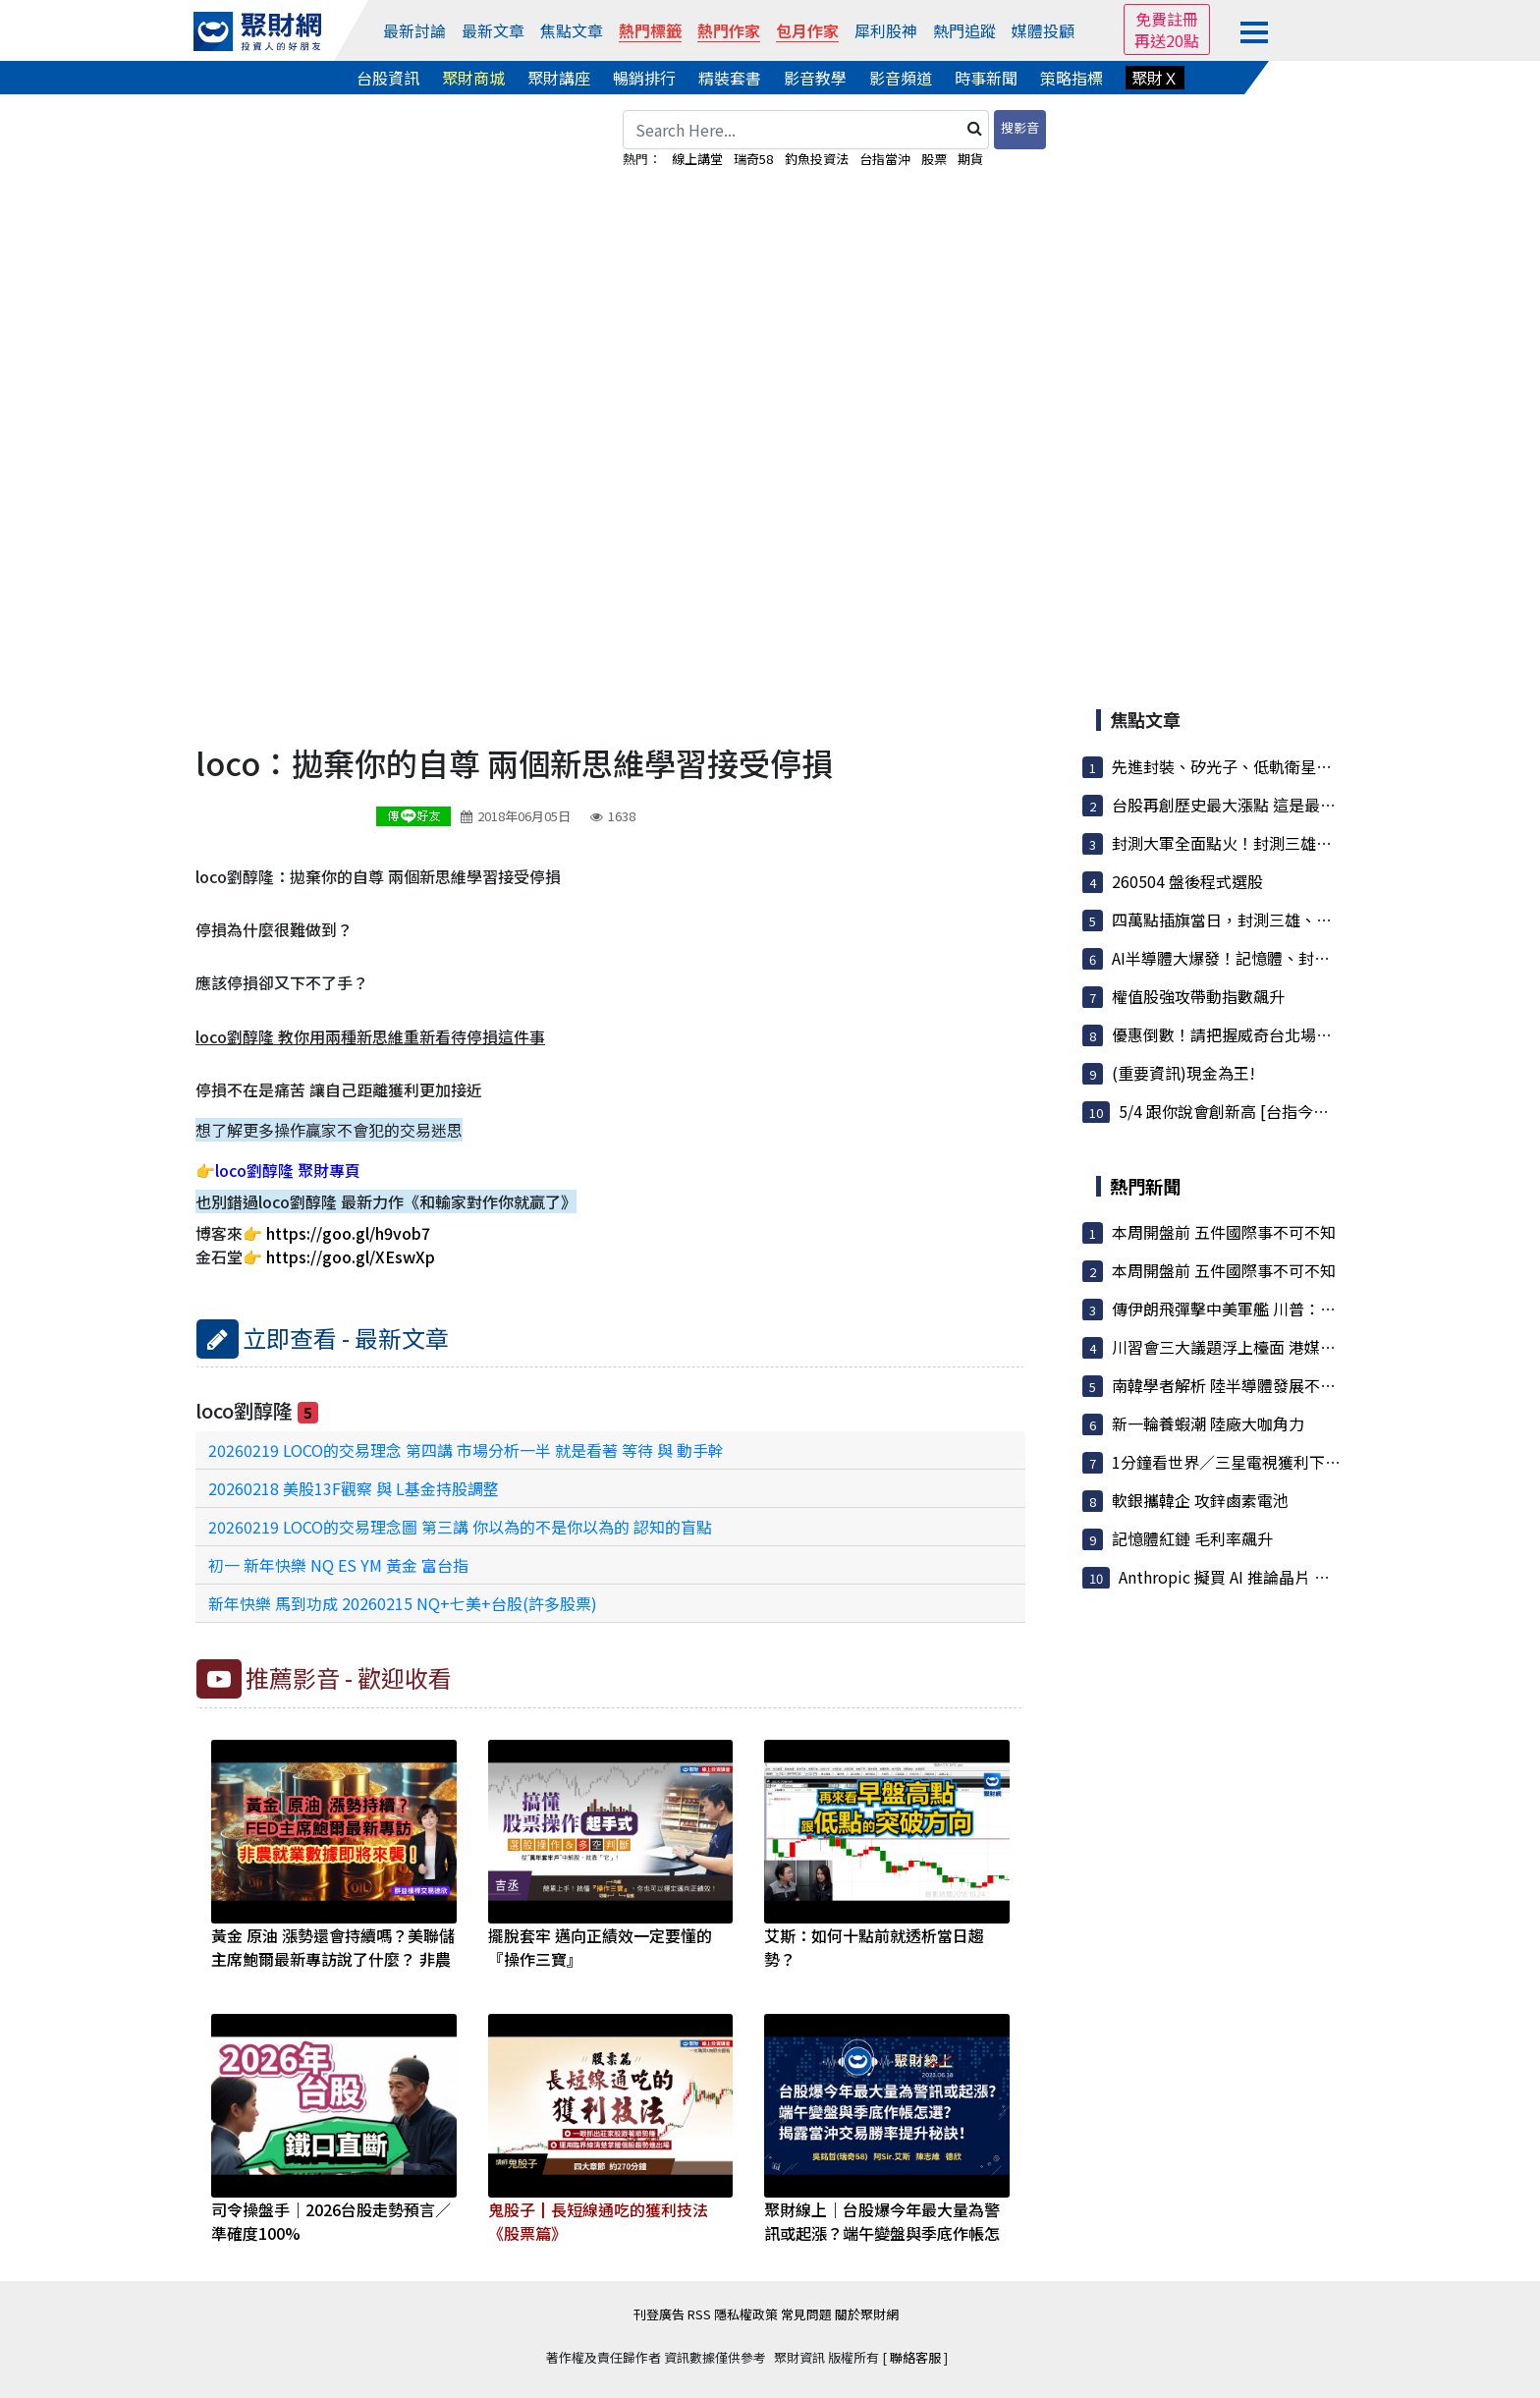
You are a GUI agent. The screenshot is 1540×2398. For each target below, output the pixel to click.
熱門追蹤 (964, 30)
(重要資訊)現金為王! (1183, 1073)
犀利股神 (885, 30)
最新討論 (414, 30)
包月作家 (807, 30)
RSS (699, 2314)
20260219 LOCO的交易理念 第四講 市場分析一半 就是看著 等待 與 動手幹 (466, 1450)
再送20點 (1166, 40)
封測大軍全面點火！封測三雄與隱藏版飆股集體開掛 (1292, 843)
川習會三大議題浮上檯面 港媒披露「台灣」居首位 (1286, 1347)
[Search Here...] (806, 129)
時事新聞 (986, 77)
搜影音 (1020, 127)
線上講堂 (697, 158)
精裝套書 (729, 77)
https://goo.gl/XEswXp (350, 1256)
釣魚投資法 (817, 158)
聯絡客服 (915, 2357)
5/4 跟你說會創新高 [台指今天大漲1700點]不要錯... (1297, 1111)
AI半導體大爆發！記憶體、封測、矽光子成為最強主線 (1299, 958)
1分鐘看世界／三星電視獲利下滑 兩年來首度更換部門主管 (1314, 1462)
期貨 (970, 158)
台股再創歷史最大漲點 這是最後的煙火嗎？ (1263, 804)
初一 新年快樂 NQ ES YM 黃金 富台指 (338, 1565)
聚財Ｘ (1155, 77)
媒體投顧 (1043, 30)
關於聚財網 (867, 2314)
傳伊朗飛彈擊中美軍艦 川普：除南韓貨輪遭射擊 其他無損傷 (1320, 1308)
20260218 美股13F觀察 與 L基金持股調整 (353, 1488)
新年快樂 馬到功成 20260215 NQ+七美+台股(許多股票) (402, 1603)
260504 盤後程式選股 (1187, 881)
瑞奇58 (753, 158)
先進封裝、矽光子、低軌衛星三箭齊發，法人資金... (1290, 766)
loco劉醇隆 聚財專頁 (287, 1170)
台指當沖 (884, 158)
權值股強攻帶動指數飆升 (1198, 996)
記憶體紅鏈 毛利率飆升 (1192, 1538)
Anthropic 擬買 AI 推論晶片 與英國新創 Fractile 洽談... (1309, 1577)
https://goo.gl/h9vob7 (348, 1233)
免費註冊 (1166, 18)
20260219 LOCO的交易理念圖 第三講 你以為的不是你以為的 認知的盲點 (460, 1526)
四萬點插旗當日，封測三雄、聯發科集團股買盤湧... (1290, 919)
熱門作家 (728, 30)
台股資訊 (388, 77)
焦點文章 (571, 30)
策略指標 (1071, 77)
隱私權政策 (746, 2314)
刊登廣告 (659, 2314)
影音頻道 (900, 77)
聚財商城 (473, 77)
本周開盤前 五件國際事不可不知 (1224, 1232)
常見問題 (806, 2314)
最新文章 (493, 30)
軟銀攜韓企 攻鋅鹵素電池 (1200, 1500)
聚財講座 (558, 77)
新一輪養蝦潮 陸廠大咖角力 (1208, 1423)
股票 (934, 158)
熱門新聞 (1145, 1186)
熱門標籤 (650, 30)
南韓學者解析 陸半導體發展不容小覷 (1239, 1385)
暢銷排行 (644, 77)
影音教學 (815, 77)
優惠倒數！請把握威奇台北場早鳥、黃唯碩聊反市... (1290, 1034)
